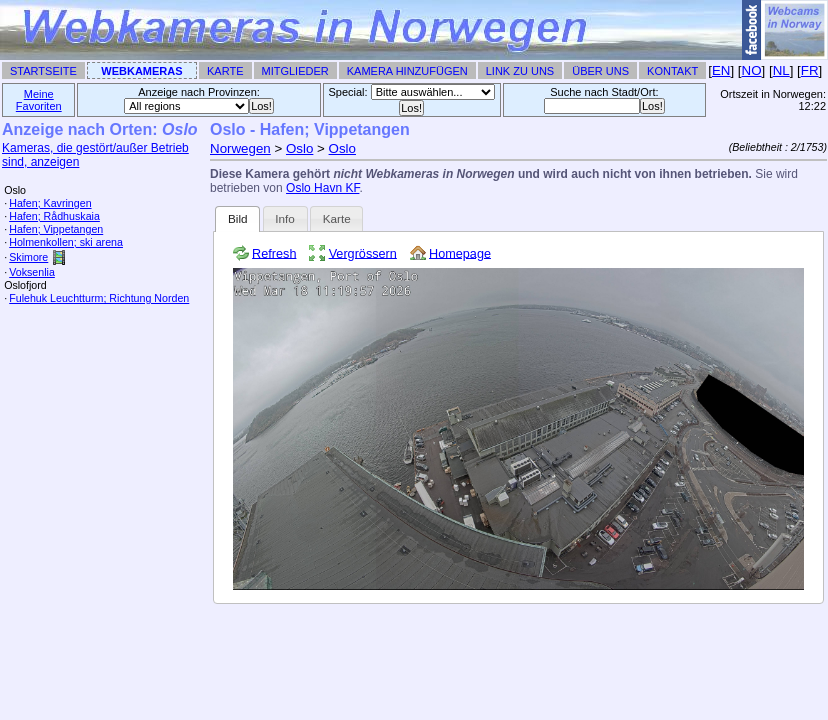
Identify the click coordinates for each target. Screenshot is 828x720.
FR (810, 70)
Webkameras (141, 71)
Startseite (43, 71)
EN (721, 70)
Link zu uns (520, 71)
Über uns (600, 71)
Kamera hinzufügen (407, 71)
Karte (225, 71)
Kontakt (672, 71)
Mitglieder (295, 71)
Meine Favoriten (39, 100)
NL (781, 70)
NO (752, 70)
